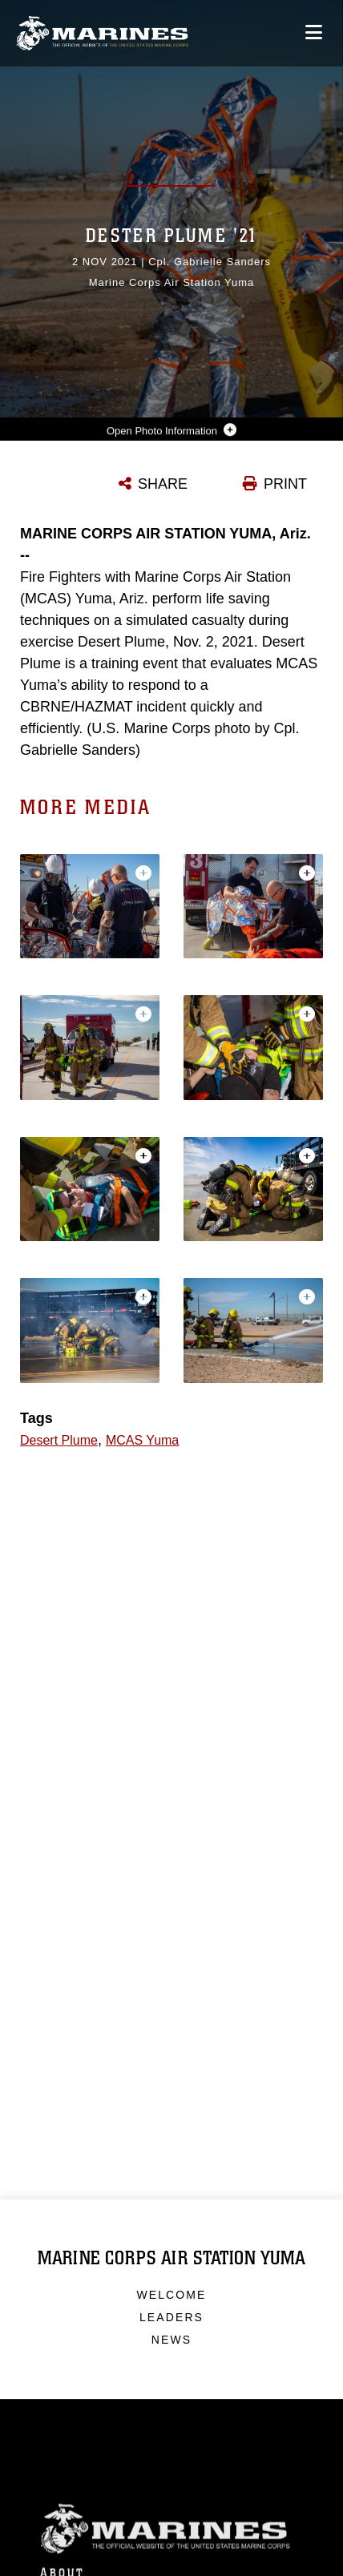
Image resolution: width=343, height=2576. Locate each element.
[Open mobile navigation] (314, 32)
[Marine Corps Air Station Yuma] (102, 33)
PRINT (285, 484)
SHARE (163, 484)
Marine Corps (171, 2549)
